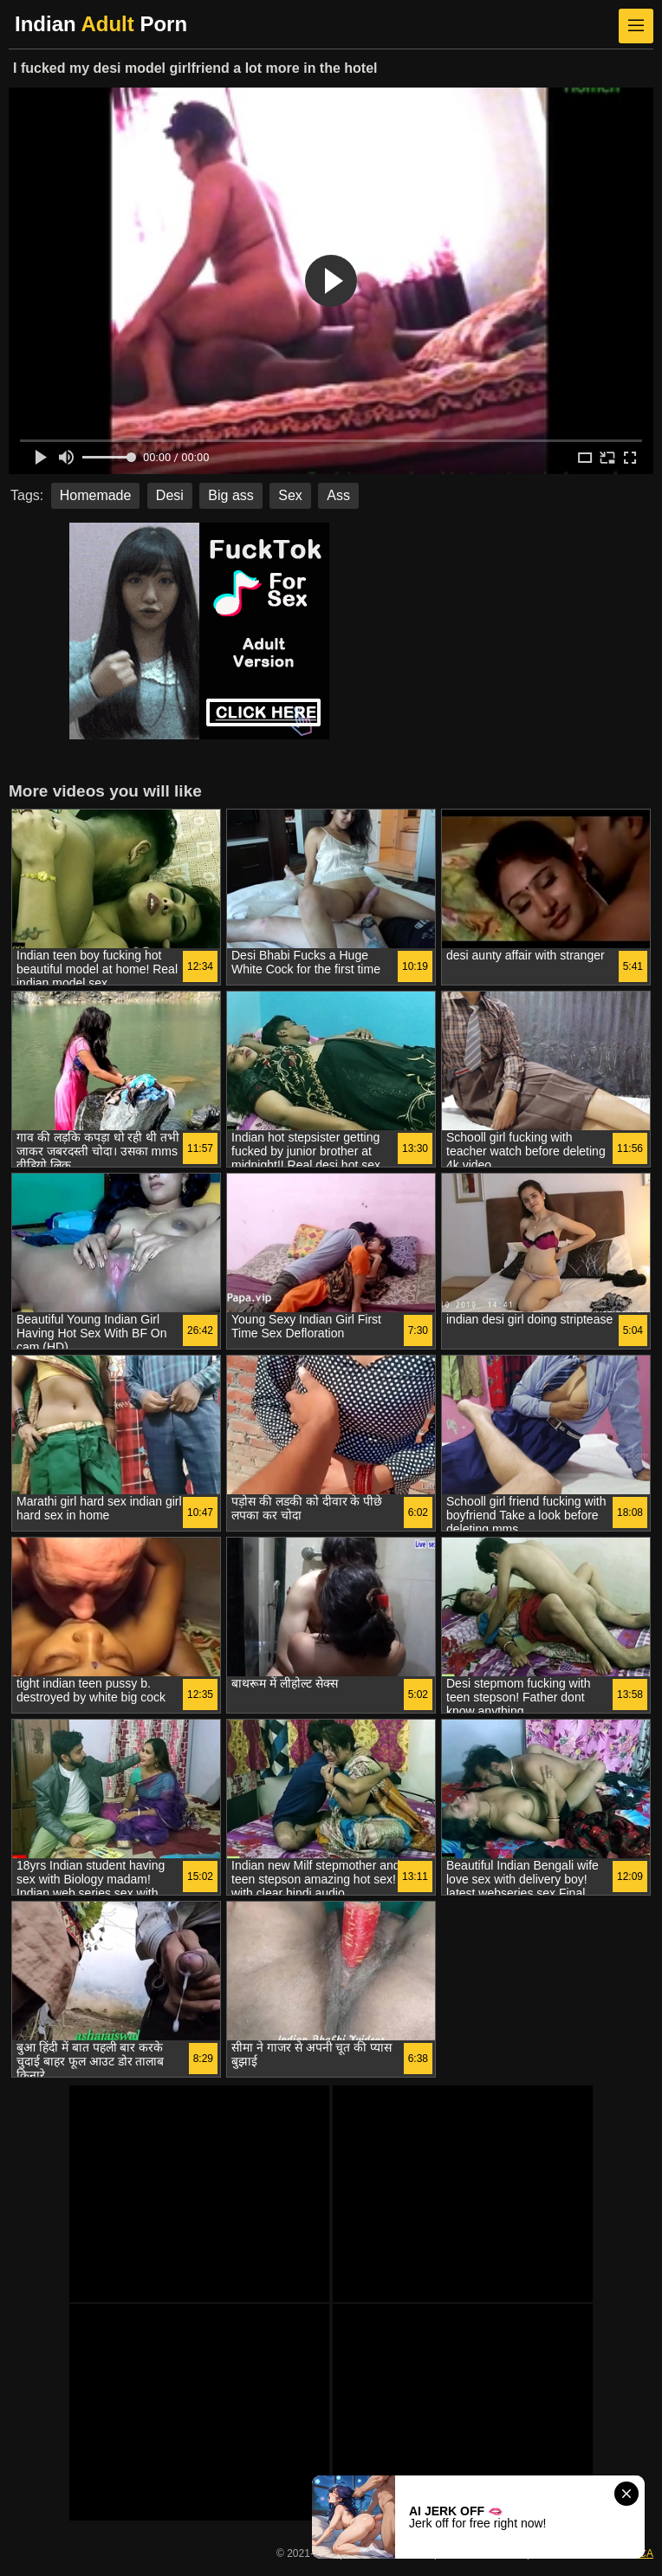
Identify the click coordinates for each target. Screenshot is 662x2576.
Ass (338, 495)
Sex (290, 495)
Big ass (230, 495)
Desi (170, 495)
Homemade (96, 495)
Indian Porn (101, 24)
